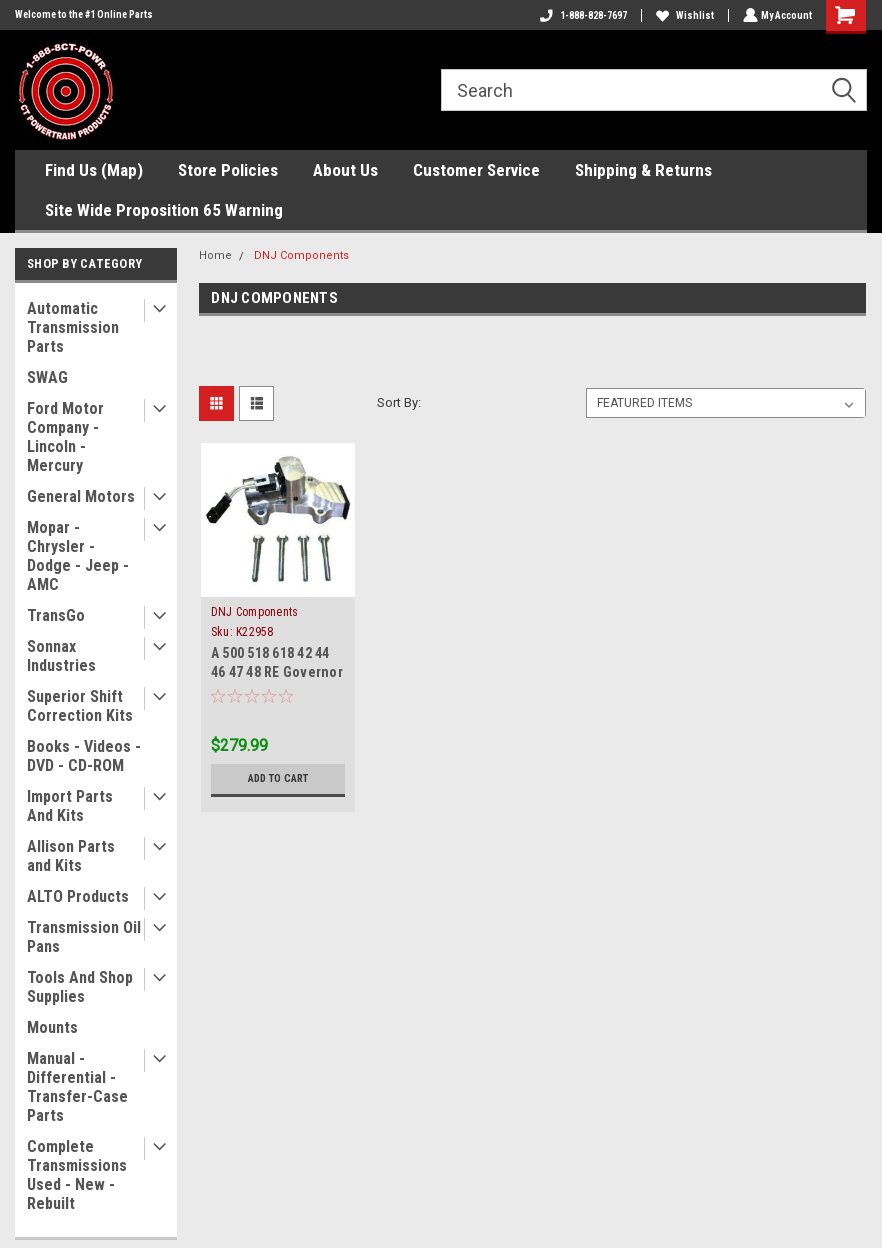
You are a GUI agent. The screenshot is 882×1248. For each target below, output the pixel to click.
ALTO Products (78, 896)
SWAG (47, 377)
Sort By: (399, 402)
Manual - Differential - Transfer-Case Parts (77, 1087)
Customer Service (476, 170)
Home (215, 255)
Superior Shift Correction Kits (80, 706)
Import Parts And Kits (70, 806)
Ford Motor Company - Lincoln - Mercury (65, 437)
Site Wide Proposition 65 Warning (164, 210)
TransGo (56, 615)
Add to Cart (278, 779)
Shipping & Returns (643, 170)
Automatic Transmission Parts (73, 327)
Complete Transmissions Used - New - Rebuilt (77, 1175)
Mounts (52, 1027)
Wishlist (683, 15)
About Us (345, 170)
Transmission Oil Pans (84, 937)
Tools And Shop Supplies (80, 987)
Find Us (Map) (94, 170)
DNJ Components (301, 255)
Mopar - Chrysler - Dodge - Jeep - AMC (78, 556)
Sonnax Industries (61, 656)
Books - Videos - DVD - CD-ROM (84, 756)
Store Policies (228, 170)
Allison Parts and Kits (71, 856)
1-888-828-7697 (581, 15)
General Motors (81, 496)
